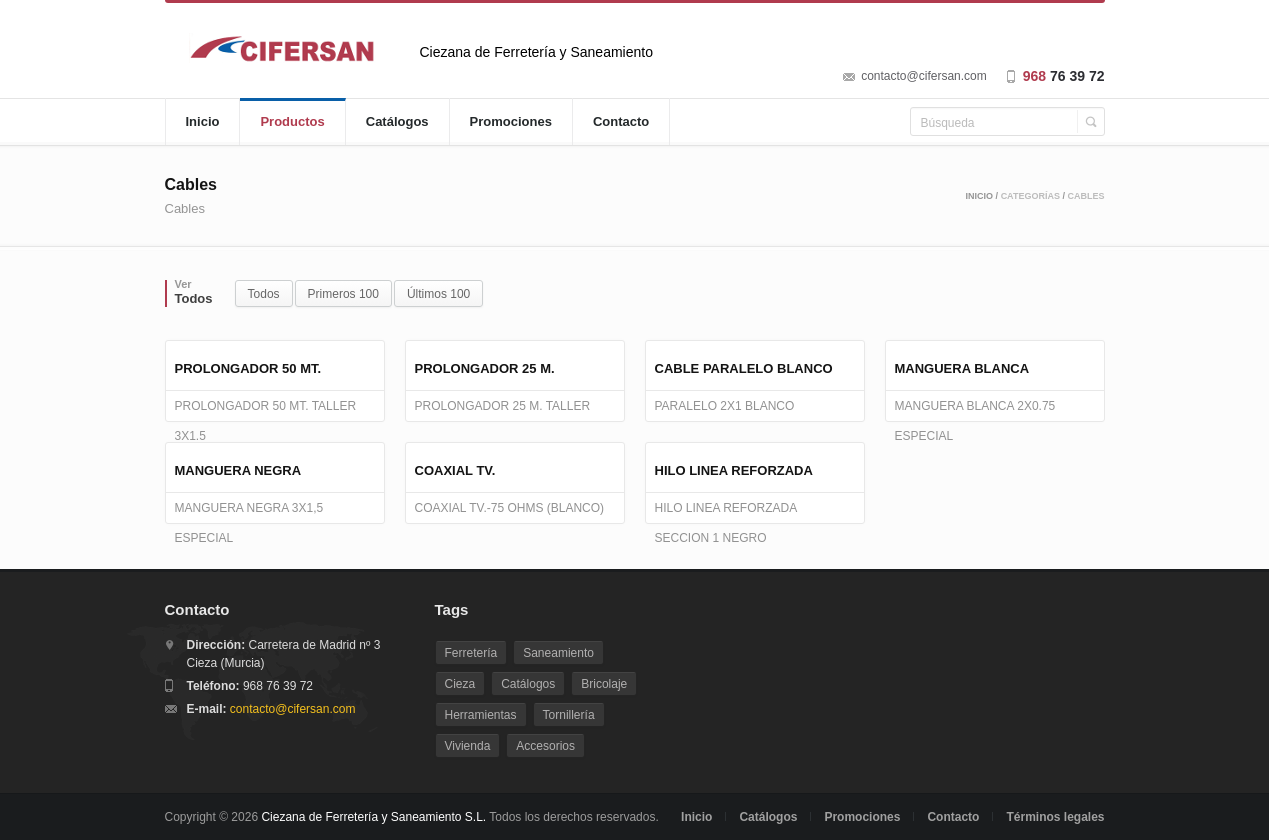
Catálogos (397, 121)
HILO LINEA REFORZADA (734, 470)
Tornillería (569, 715)
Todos (264, 294)
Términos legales (1055, 817)
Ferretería (471, 653)
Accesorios (545, 746)
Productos (292, 121)
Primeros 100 (343, 294)
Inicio (203, 121)
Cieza (460, 684)
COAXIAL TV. (455, 470)
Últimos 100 (438, 294)
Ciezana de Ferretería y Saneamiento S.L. (373, 817)
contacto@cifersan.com (924, 76)
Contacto (621, 121)
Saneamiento (558, 653)
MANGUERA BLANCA (962, 368)
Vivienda (468, 746)
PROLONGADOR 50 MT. (248, 368)
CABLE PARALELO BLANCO (744, 368)
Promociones (511, 121)
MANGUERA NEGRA (238, 470)
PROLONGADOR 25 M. (485, 368)
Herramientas (481, 715)
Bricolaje (604, 684)
